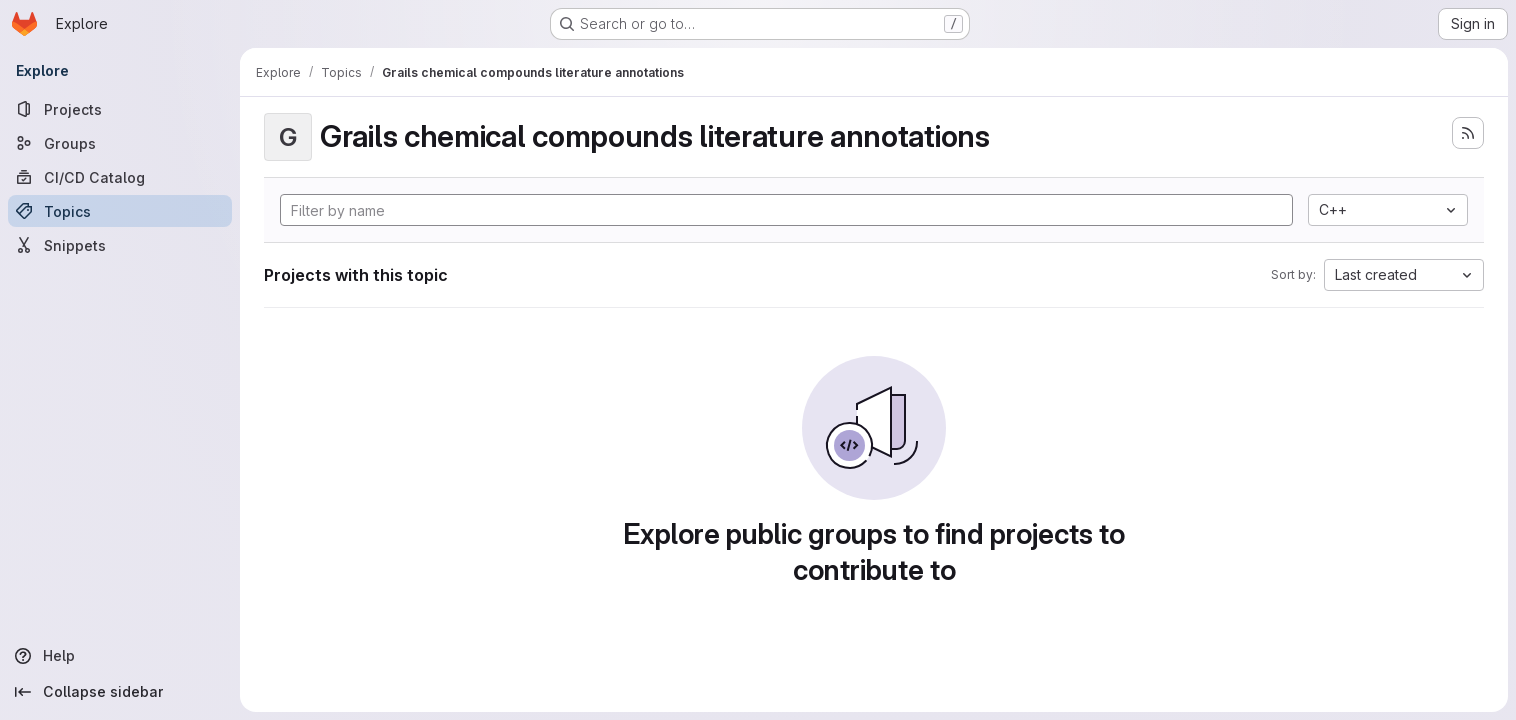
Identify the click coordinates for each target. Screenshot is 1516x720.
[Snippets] (120, 245)
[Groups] (120, 143)
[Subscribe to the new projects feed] (1468, 133)
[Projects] (120, 109)
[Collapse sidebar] (120, 692)
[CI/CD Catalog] (120, 177)
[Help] (120, 656)
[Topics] (120, 211)
